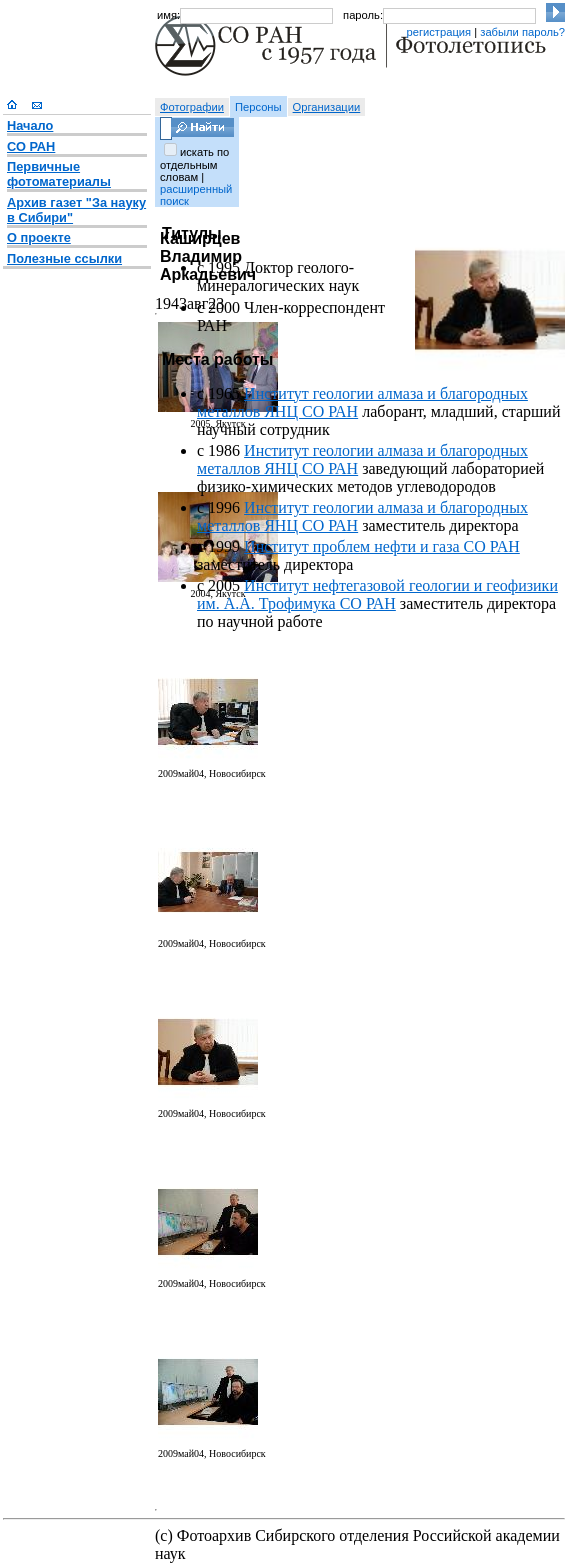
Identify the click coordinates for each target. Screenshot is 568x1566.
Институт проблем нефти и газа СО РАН (382, 546)
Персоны (258, 107)
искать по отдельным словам (194, 164)
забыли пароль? (522, 32)
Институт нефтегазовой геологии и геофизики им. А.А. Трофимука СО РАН (377, 594)
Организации (327, 107)
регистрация (438, 32)
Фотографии (192, 107)
